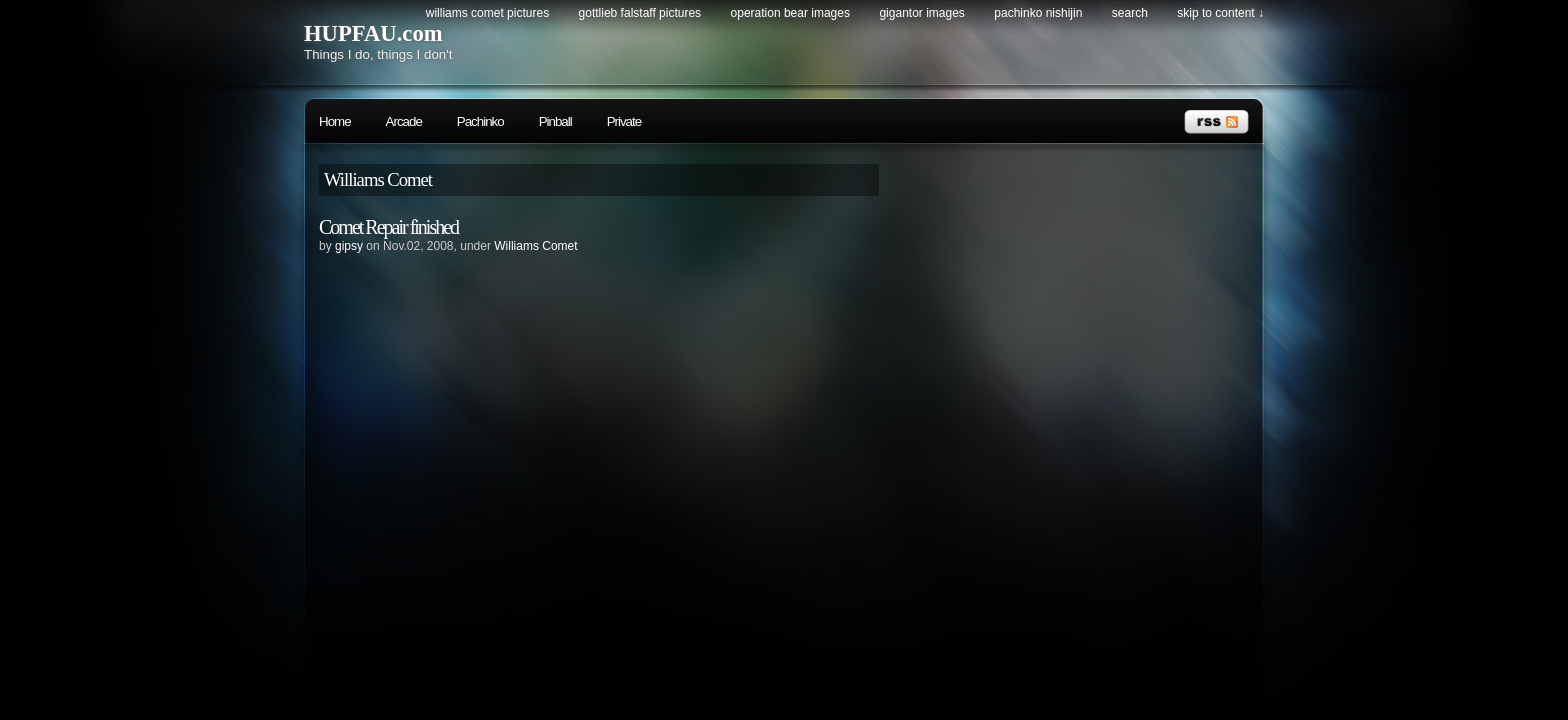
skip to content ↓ (1220, 13)
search (1130, 13)
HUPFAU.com (373, 33)
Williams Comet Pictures (487, 13)
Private (624, 121)
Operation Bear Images (790, 13)
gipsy (349, 246)
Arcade (404, 121)
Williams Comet (535, 246)
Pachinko (480, 121)
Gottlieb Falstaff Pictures (640, 13)
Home (335, 121)
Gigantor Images (921, 13)
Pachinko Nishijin (1038, 13)
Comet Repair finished (388, 227)
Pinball (555, 121)
